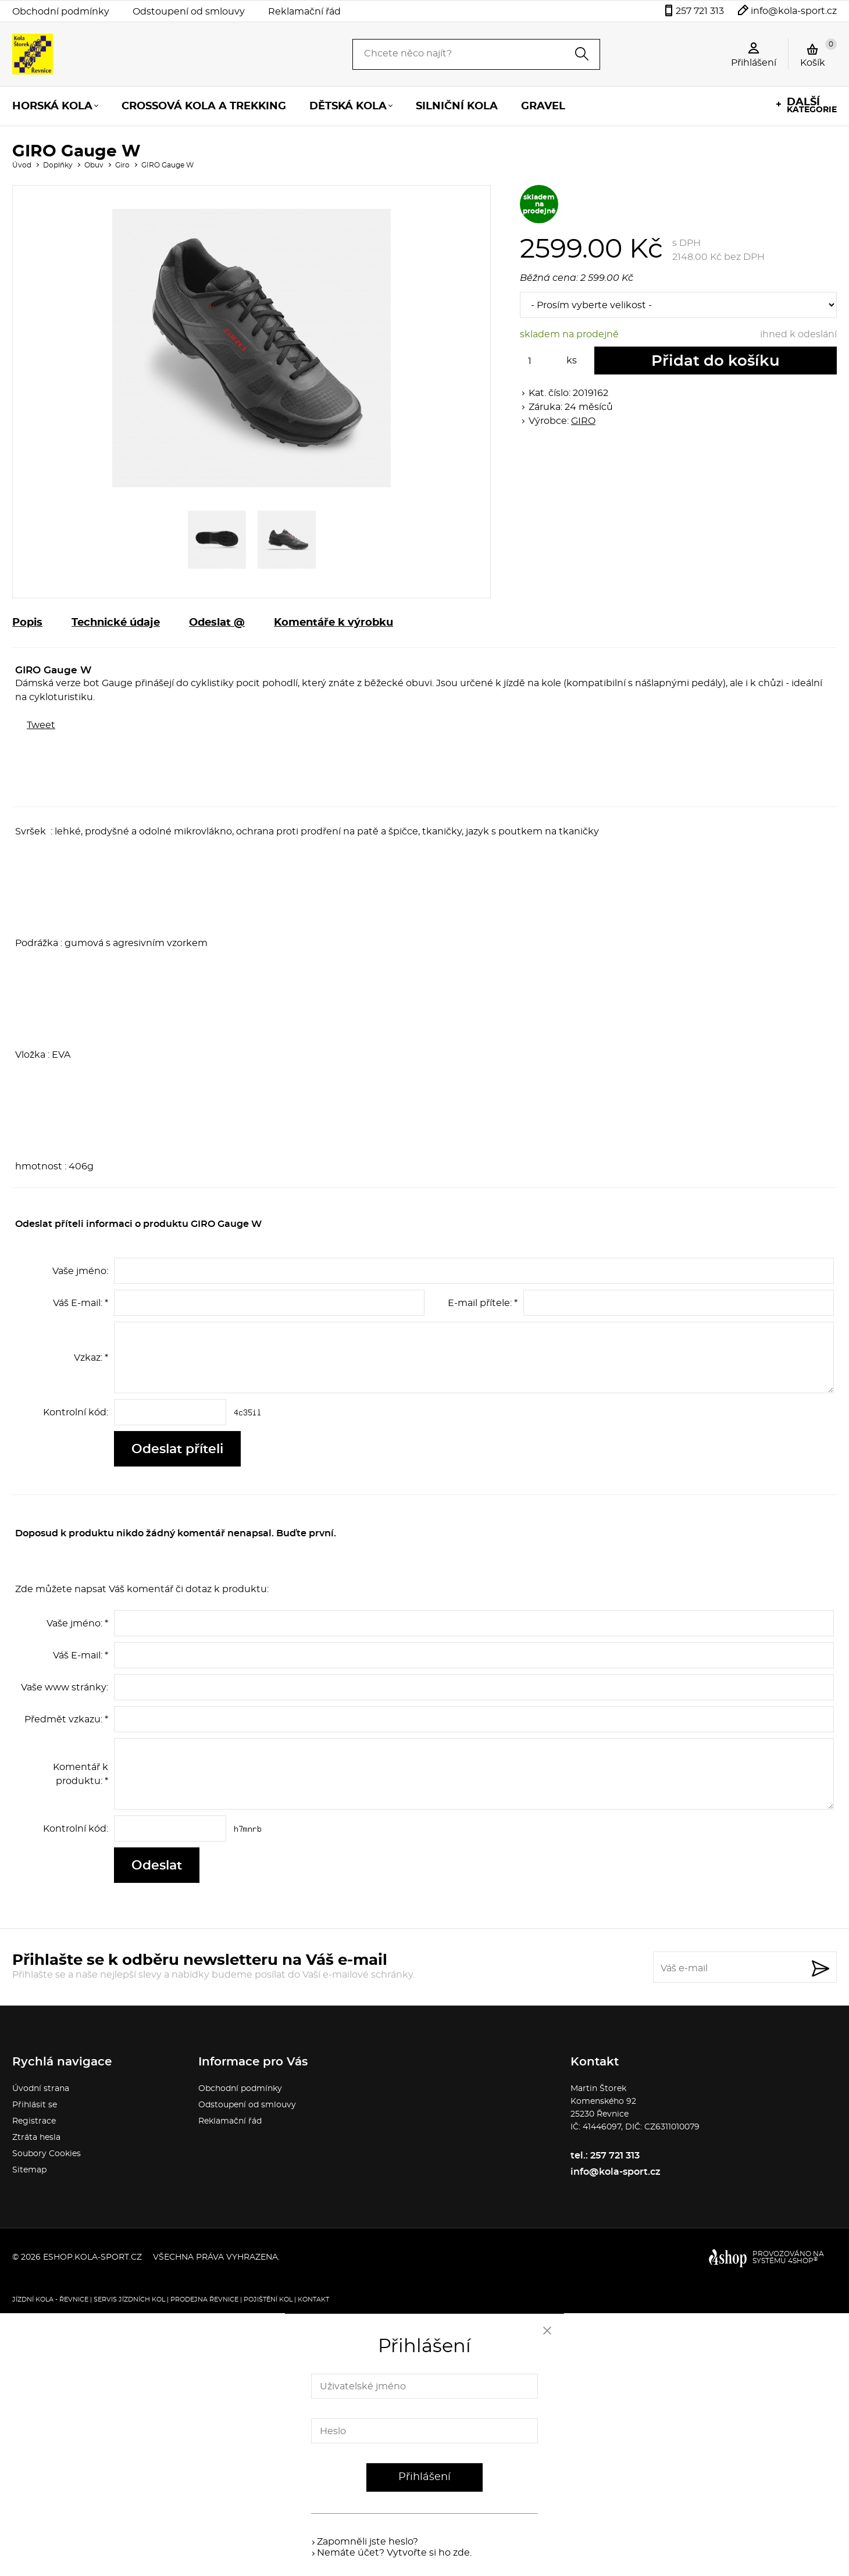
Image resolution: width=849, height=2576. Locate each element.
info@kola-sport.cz (794, 11)
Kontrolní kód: (75, 1412)
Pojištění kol (268, 2299)
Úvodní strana (40, 2089)
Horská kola (52, 106)
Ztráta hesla (36, 2137)
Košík (818, 52)
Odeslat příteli (177, 1449)
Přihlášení (424, 2477)
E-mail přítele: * (483, 1303)
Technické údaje (116, 623)
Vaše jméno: (80, 1271)
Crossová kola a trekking (204, 106)
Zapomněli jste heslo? (367, 2541)
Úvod (21, 165)
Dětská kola (348, 106)
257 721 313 (700, 11)
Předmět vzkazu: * (66, 1719)
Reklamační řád (304, 11)
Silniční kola (457, 106)
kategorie (812, 105)
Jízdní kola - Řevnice (50, 2299)
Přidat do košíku (715, 361)
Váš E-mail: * (80, 1303)
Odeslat (156, 1865)
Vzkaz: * (91, 1357)
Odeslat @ (217, 623)
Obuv (94, 165)
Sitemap (29, 2170)
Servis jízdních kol (129, 2299)
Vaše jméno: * (77, 1623)
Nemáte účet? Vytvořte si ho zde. (394, 2552)
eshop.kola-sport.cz (92, 2257)
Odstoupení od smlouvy (189, 11)
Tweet (41, 725)
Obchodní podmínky (60, 11)
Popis (27, 623)
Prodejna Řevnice (204, 2299)
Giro (122, 165)
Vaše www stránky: (64, 1687)
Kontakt (313, 2299)
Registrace (34, 2121)
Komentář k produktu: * (80, 1774)
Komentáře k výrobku (333, 623)
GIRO (583, 421)
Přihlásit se (34, 2105)
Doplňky (58, 165)
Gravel (543, 106)
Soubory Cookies (46, 2154)
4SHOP (803, 2260)
